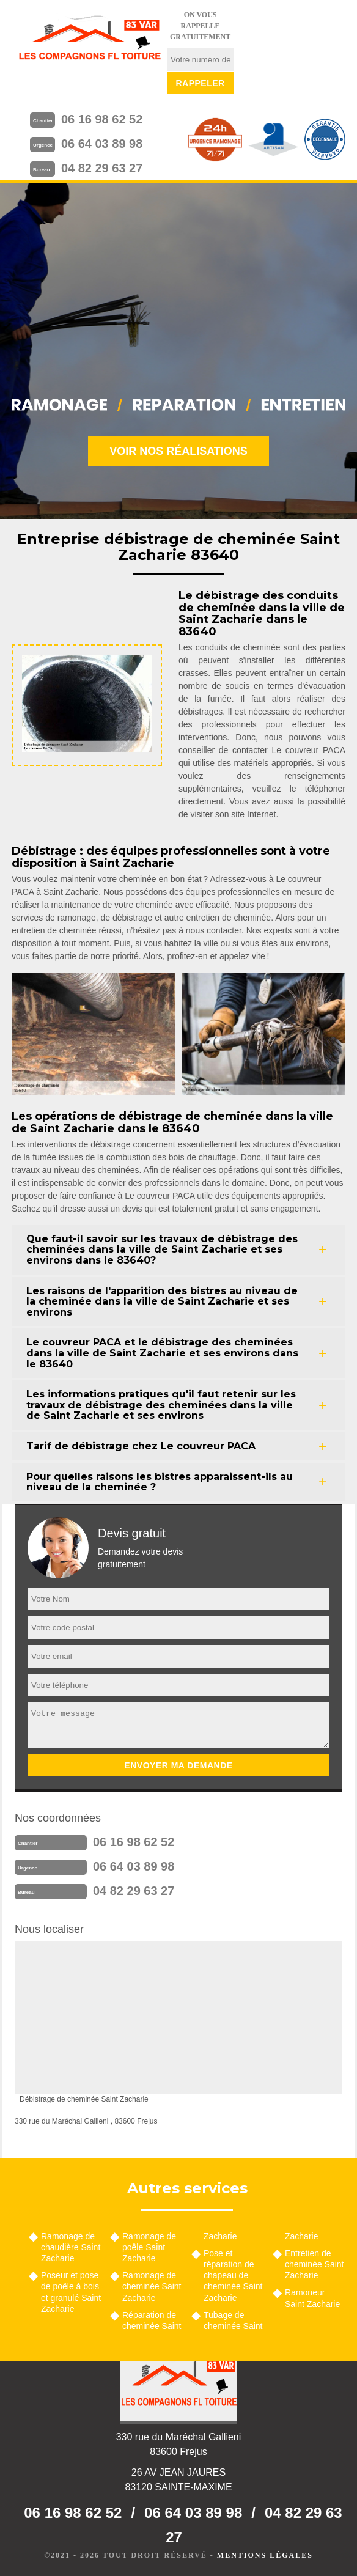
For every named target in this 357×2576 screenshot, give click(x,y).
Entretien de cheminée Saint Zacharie (314, 2264)
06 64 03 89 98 (101, 143)
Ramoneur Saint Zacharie (312, 2297)
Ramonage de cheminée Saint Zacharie (152, 2286)
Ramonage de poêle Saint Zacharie (149, 2247)
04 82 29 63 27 (101, 168)
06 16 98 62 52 (101, 119)
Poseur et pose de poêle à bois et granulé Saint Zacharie (71, 2292)
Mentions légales (265, 2555)
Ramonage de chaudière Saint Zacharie (70, 2247)
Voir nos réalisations (178, 451)
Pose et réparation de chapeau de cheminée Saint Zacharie (233, 2275)
